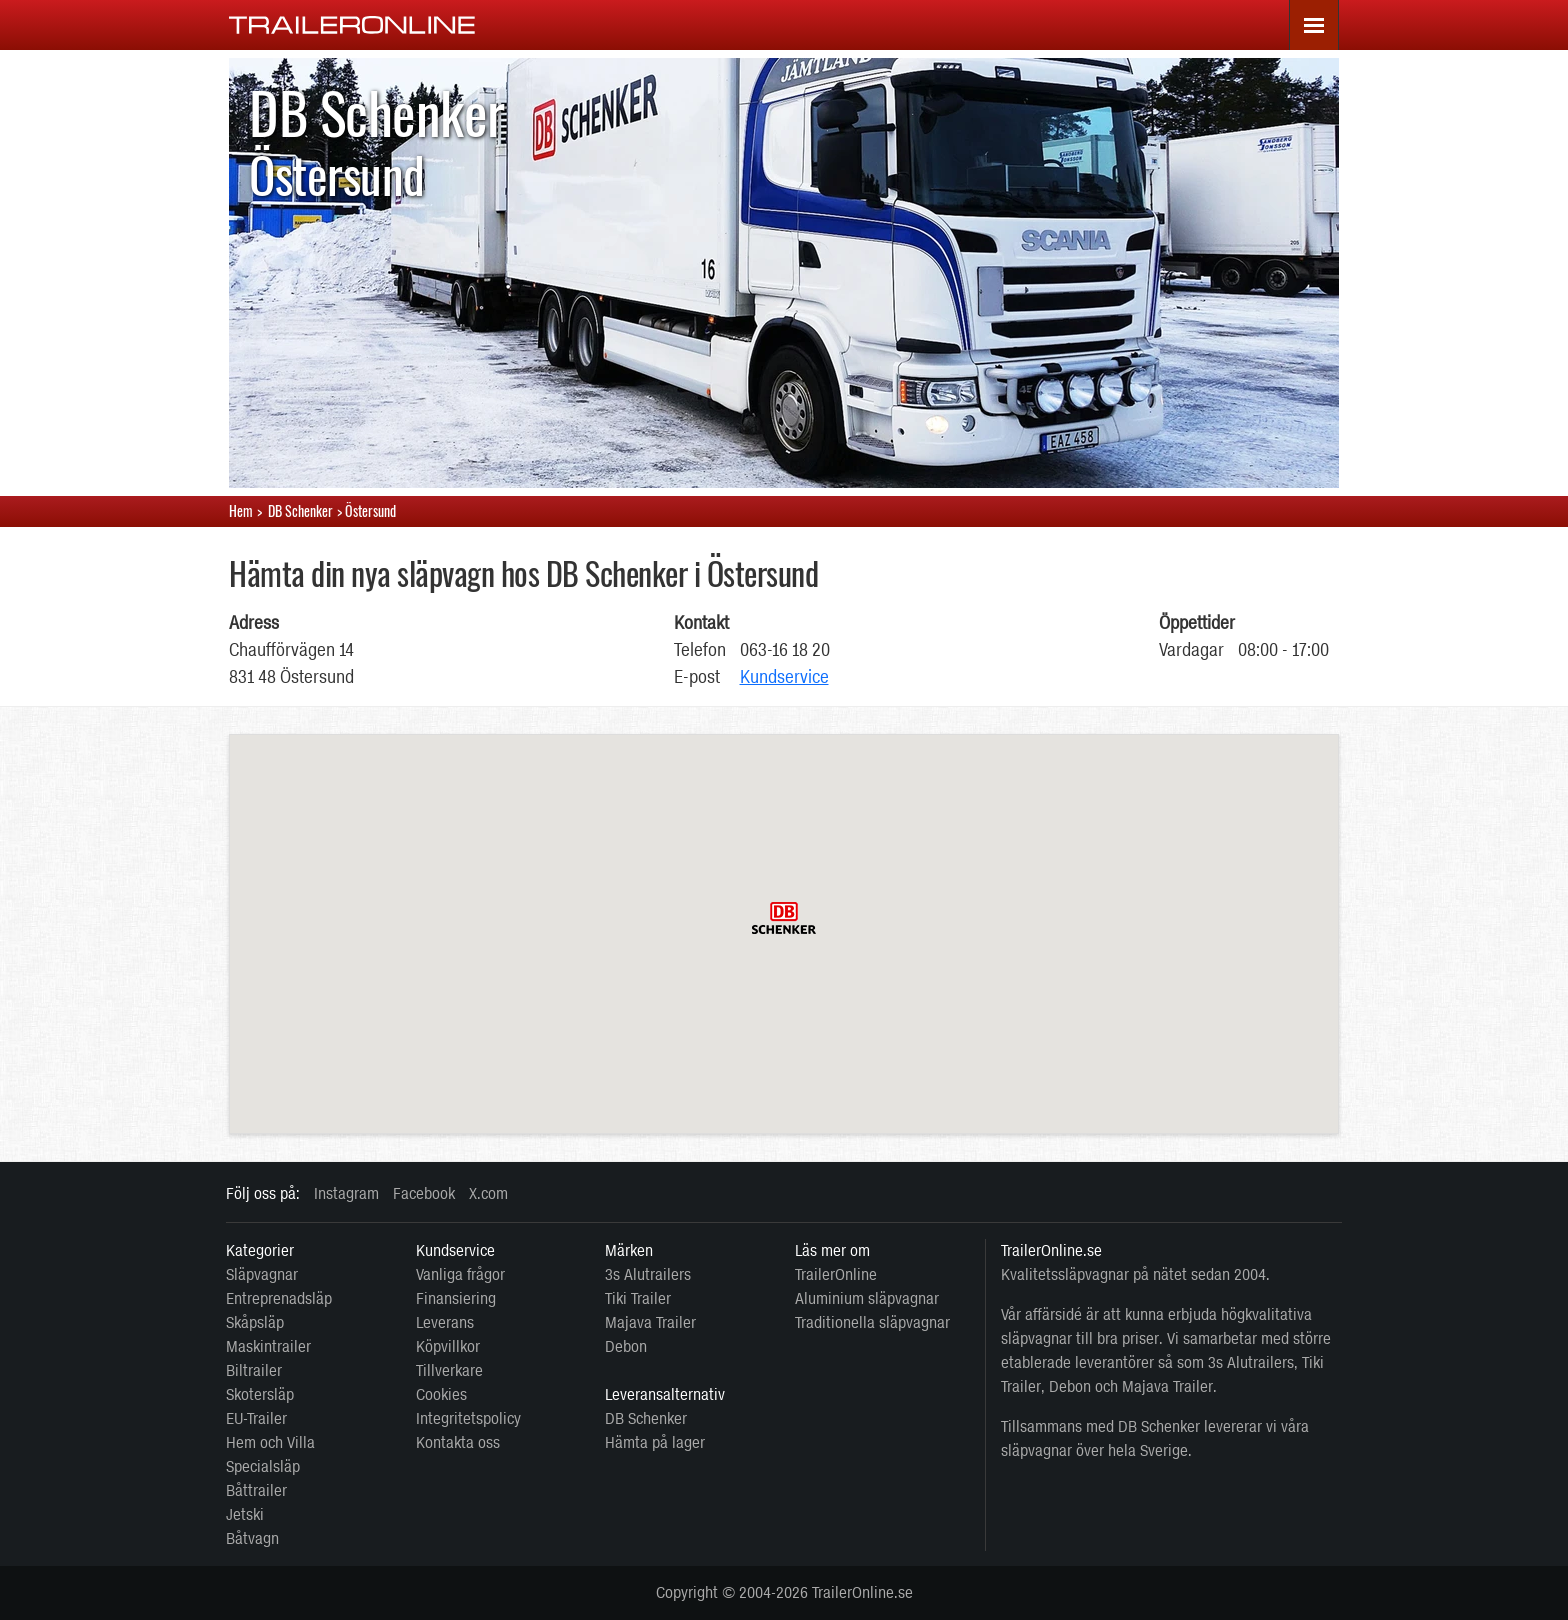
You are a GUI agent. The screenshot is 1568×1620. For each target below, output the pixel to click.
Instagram (346, 1193)
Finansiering (456, 1298)
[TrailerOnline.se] (353, 24)
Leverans (445, 1322)
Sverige (1164, 1450)
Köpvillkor (448, 1346)
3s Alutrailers (648, 1274)
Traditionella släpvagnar (872, 1322)
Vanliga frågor (460, 1274)
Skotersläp (260, 1394)
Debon (626, 1346)
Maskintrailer (268, 1346)
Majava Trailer (650, 1322)
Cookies (441, 1394)
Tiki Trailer (638, 1298)
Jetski (245, 1514)
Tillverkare (449, 1370)
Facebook (424, 1193)
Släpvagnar (262, 1274)
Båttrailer (256, 1490)
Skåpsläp (255, 1322)
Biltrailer (254, 1370)
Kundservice (784, 677)
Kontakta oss (458, 1442)
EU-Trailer (256, 1418)
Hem (241, 510)
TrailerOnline (836, 1274)
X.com (488, 1193)
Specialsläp (263, 1466)
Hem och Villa (270, 1442)
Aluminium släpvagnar (867, 1298)
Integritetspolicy (468, 1418)
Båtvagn (252, 1538)
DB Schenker (646, 1418)
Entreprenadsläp (279, 1298)
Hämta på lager (655, 1442)
